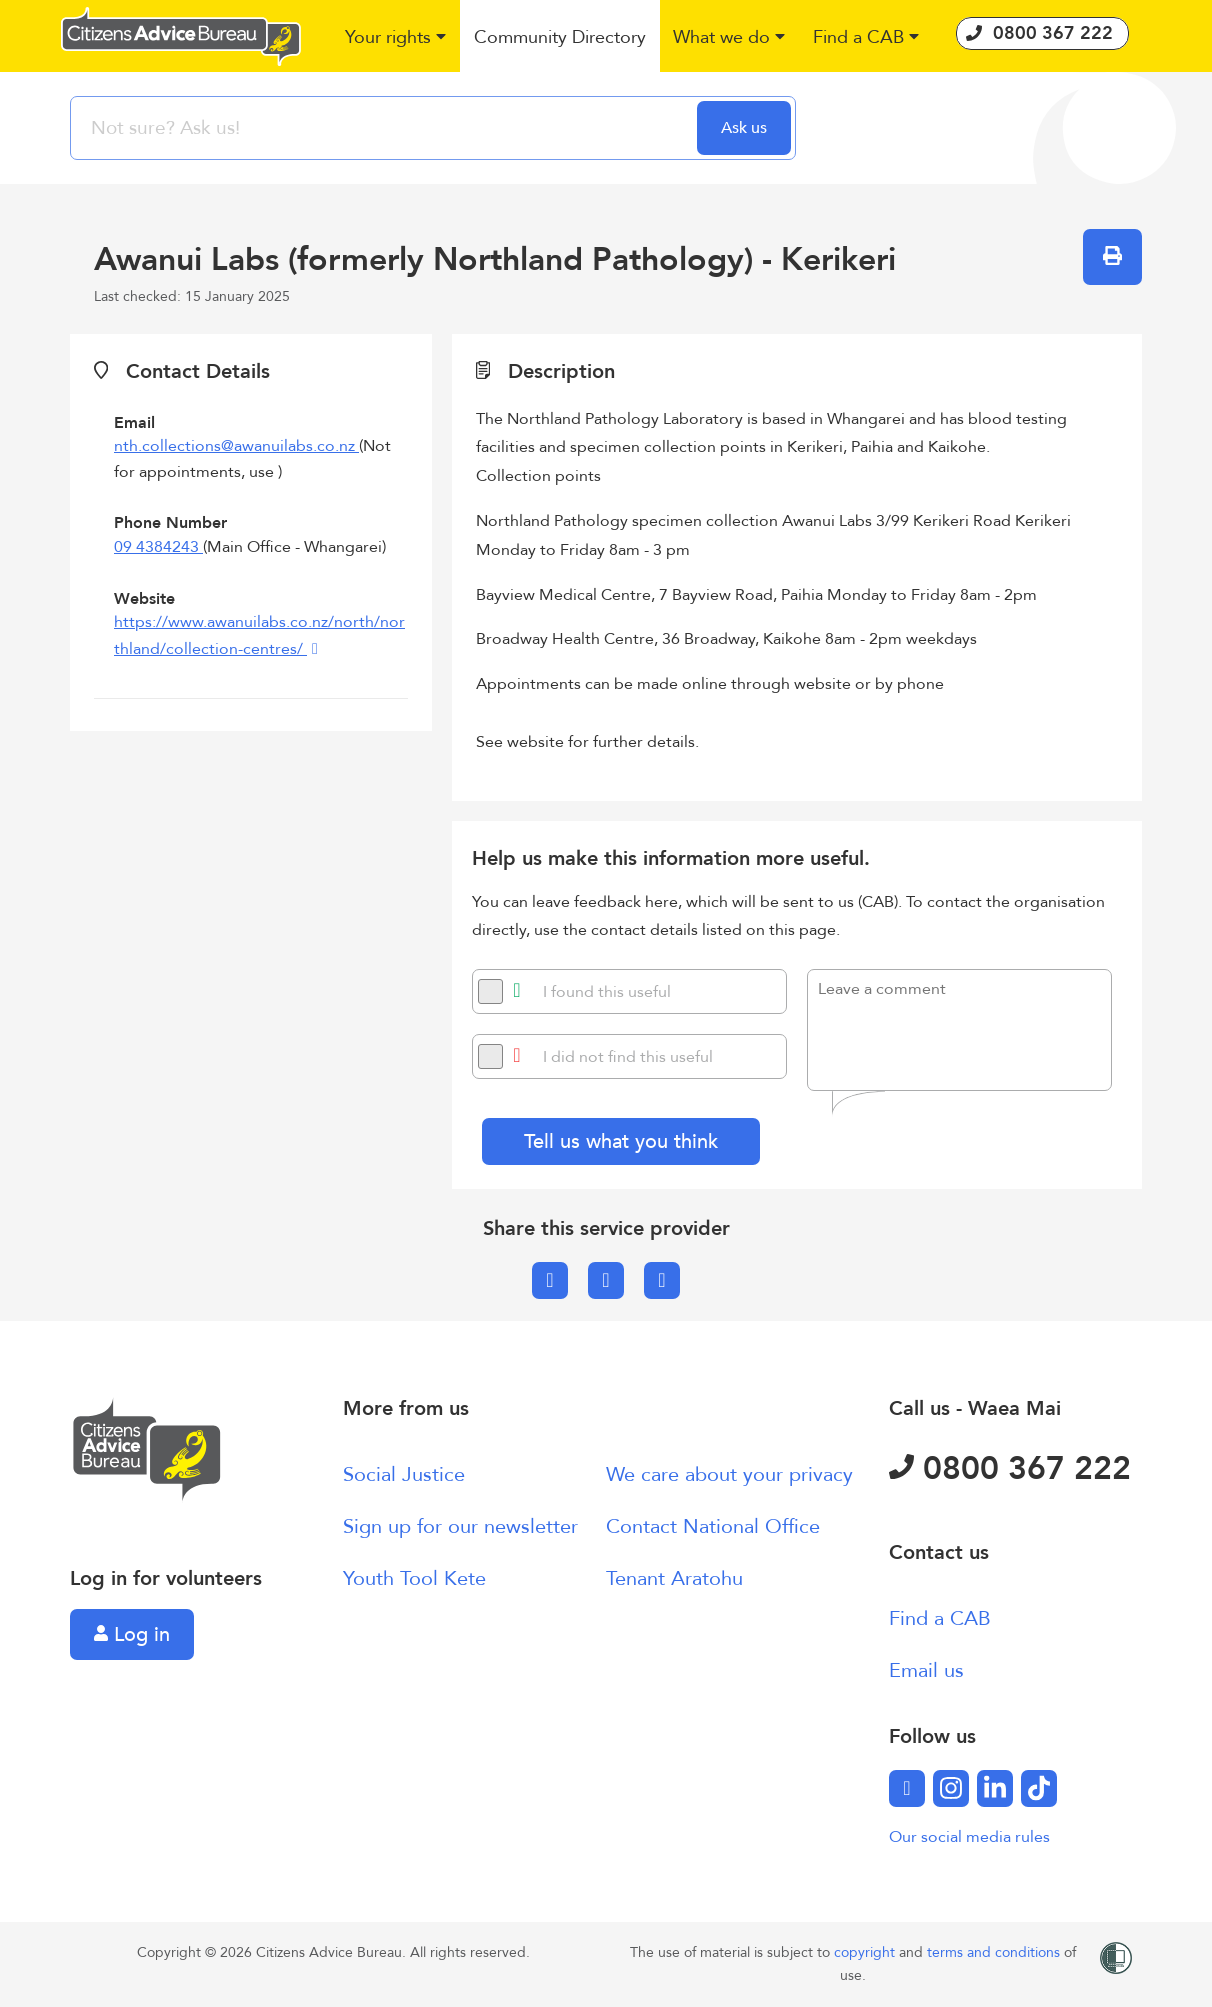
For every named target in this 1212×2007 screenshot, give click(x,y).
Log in (132, 1634)
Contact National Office (713, 1526)
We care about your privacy (729, 1474)
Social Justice (404, 1474)
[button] (396, 38)
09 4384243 (158, 547)
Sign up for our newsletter (460, 1526)
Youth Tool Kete (414, 1578)
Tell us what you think (621, 1141)
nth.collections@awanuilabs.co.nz (236, 446)
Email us (926, 1670)
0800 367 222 (1010, 1469)
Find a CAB (940, 1618)
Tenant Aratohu (674, 1578)
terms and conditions (995, 1952)
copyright (866, 1952)
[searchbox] (386, 128)
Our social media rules (969, 1837)
